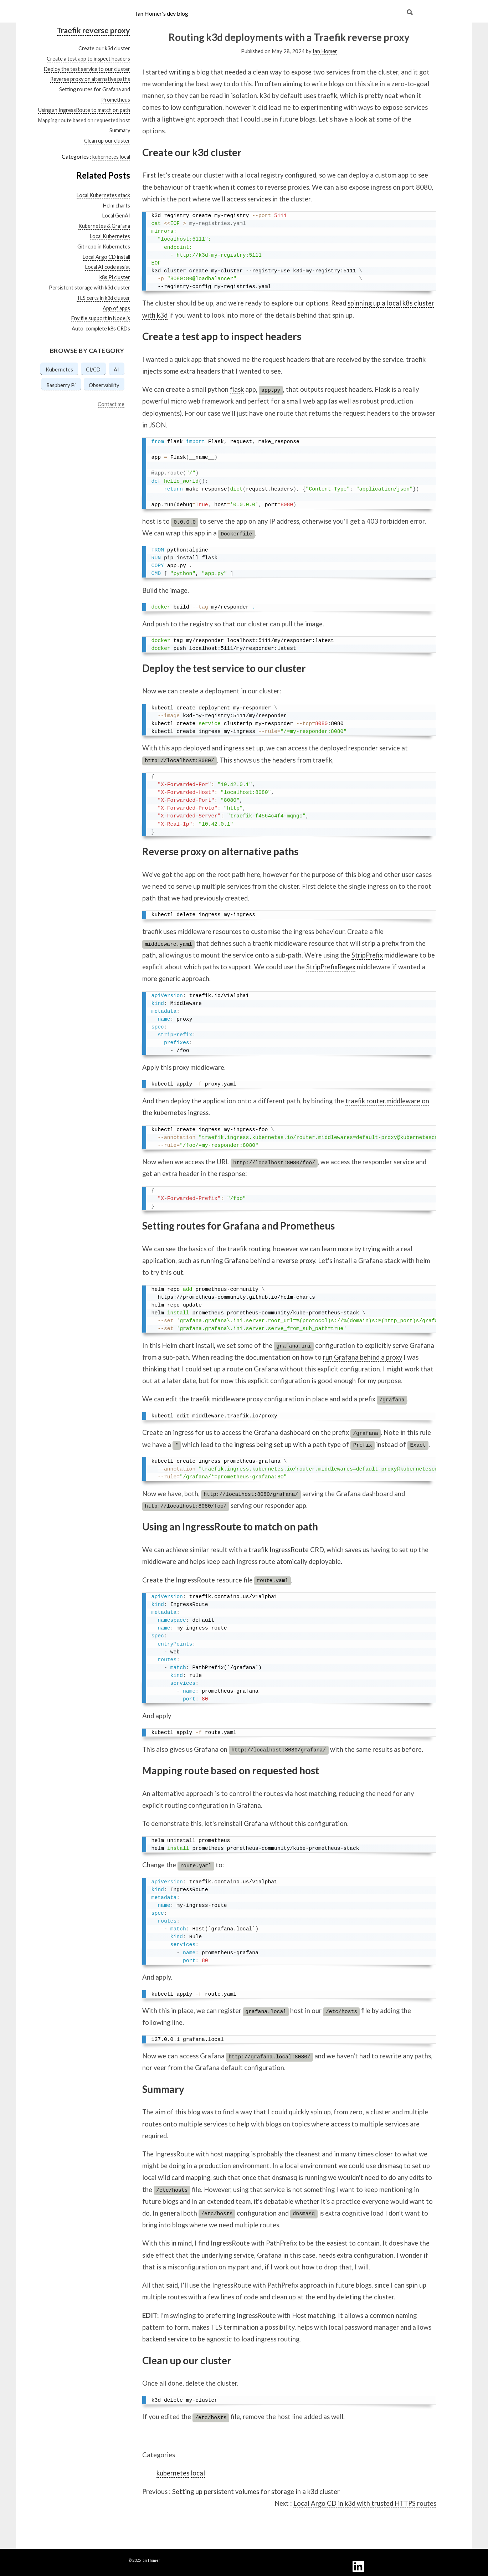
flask (237, 389)
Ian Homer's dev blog (162, 13)
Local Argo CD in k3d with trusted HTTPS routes (364, 2503)
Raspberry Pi (61, 385)
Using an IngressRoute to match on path (84, 110)
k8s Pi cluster (114, 277)
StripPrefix (367, 955)
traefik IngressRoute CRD (286, 1550)
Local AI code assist (107, 267)
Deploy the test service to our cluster (87, 69)
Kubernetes (59, 369)
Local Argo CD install (106, 257)
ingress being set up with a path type (287, 1444)
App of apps (116, 308)
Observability (104, 385)
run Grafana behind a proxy (362, 1357)
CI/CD (93, 369)
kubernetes (105, 157)
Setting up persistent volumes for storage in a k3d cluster (256, 2491)
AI (116, 369)
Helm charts (116, 205)
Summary (119, 130)
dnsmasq (389, 2166)
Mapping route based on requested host (84, 120)
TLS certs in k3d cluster (103, 298)
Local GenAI (116, 215)
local (125, 157)
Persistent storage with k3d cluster (89, 287)
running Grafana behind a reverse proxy (258, 1260)
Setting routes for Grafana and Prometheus (238, 1226)
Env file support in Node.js (100, 318)
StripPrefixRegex (330, 967)
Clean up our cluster (107, 141)
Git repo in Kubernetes (103, 246)
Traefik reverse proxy (93, 30)
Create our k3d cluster (104, 48)
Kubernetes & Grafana (104, 226)
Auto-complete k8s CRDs (101, 328)
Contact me (111, 404)
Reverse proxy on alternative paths (90, 79)
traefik (327, 95)
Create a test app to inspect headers (88, 59)
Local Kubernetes (110, 236)
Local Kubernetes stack (103, 195)
